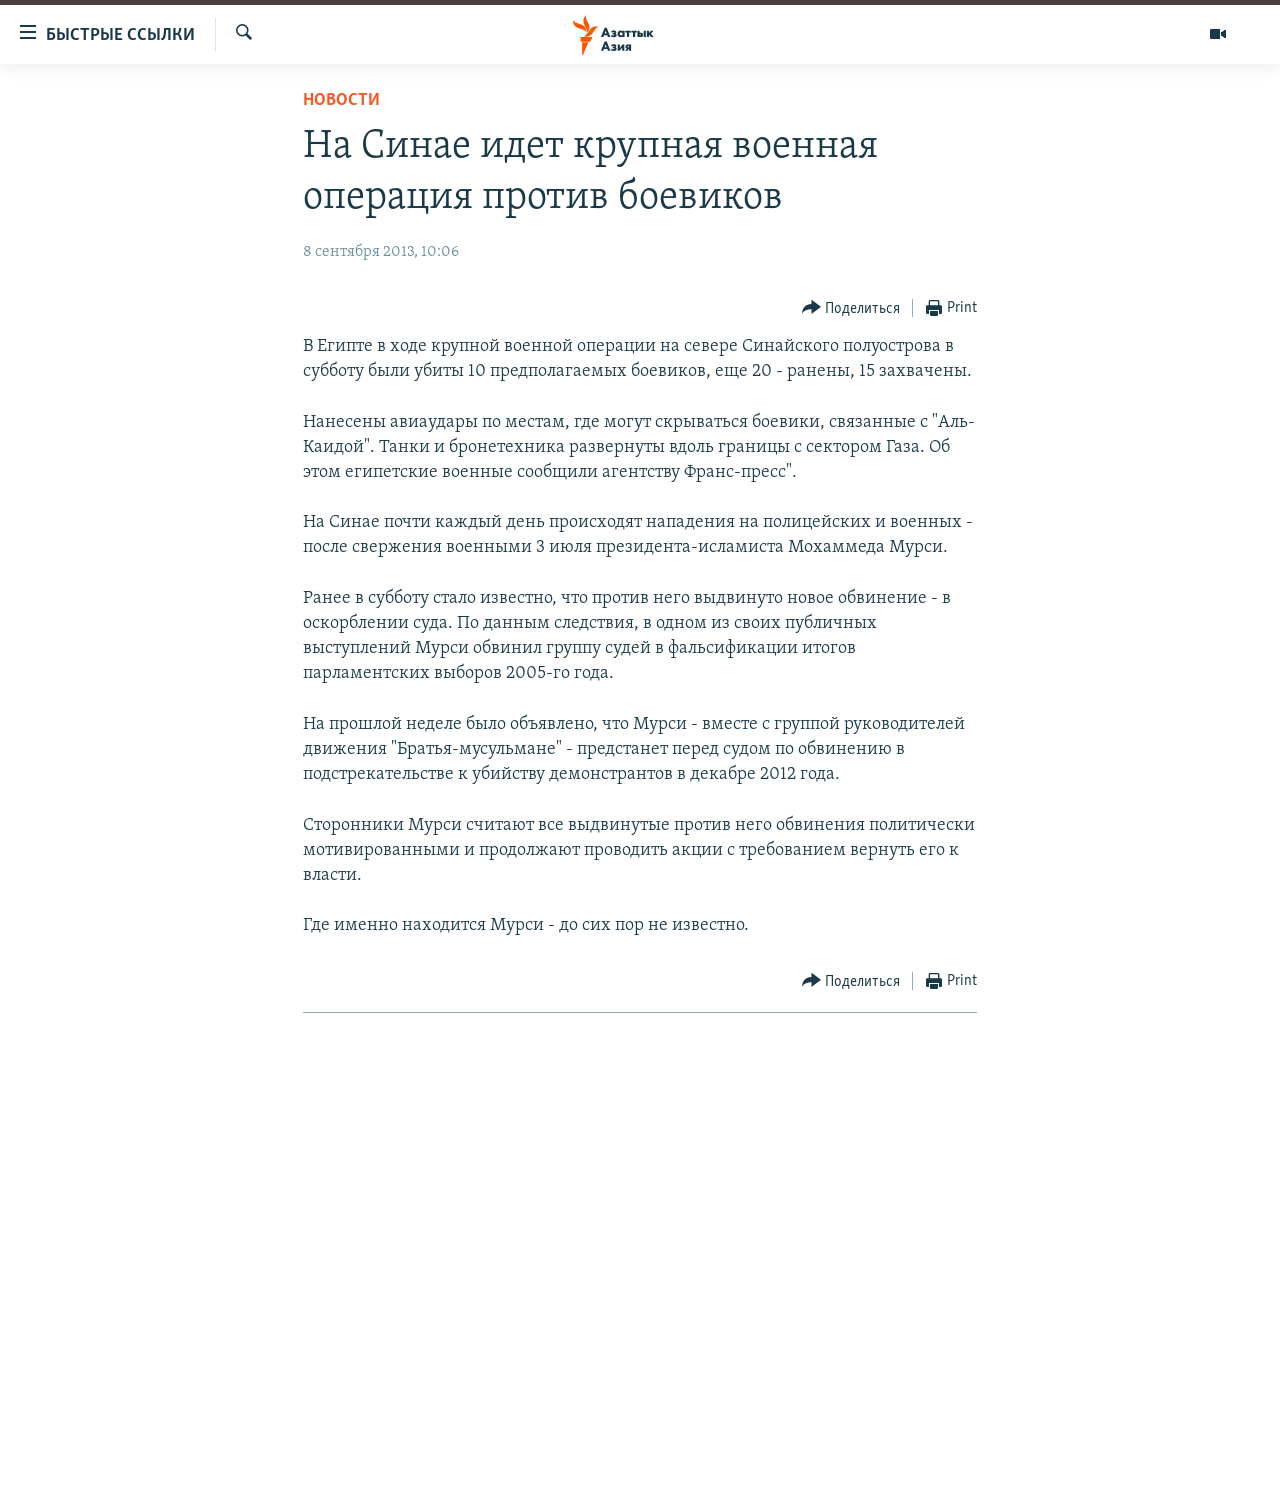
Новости (341, 100)
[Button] (851, 308)
